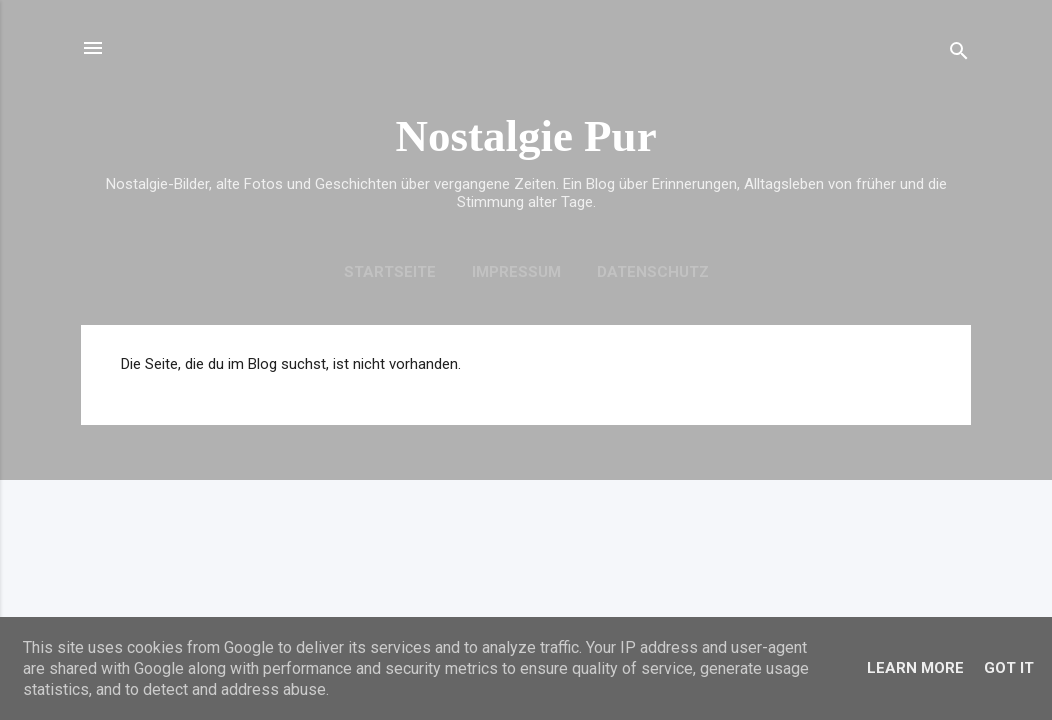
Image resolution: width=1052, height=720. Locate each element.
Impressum (516, 272)
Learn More (915, 668)
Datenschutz (653, 272)
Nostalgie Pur (525, 136)
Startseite (390, 272)
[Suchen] (959, 54)
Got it (1009, 668)
